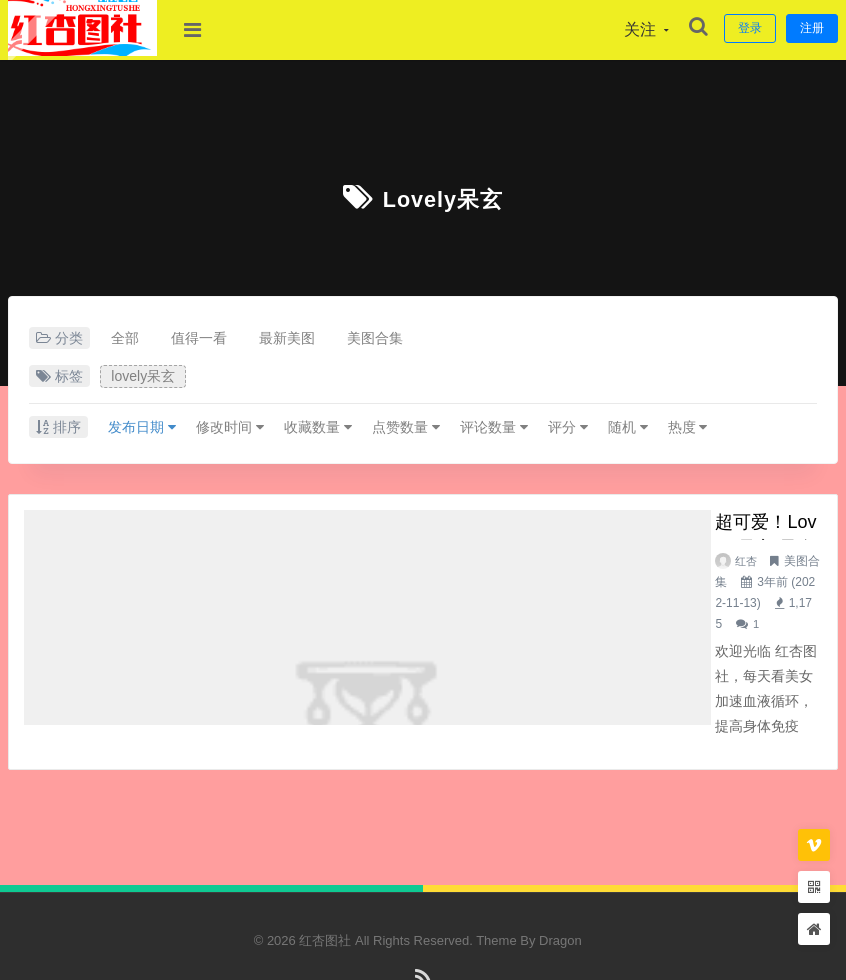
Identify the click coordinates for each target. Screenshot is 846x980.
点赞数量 (406, 427)
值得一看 (199, 338)
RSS (423, 923)
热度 (688, 427)
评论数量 (494, 427)
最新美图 (287, 338)
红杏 (316, 561)
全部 (125, 338)
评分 (568, 427)
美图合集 (375, 338)
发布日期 (142, 427)
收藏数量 (318, 427)
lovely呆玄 (443, 197)
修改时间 (230, 427)
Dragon (560, 877)
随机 (628, 427)
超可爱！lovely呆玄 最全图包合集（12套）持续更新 (493, 525)
